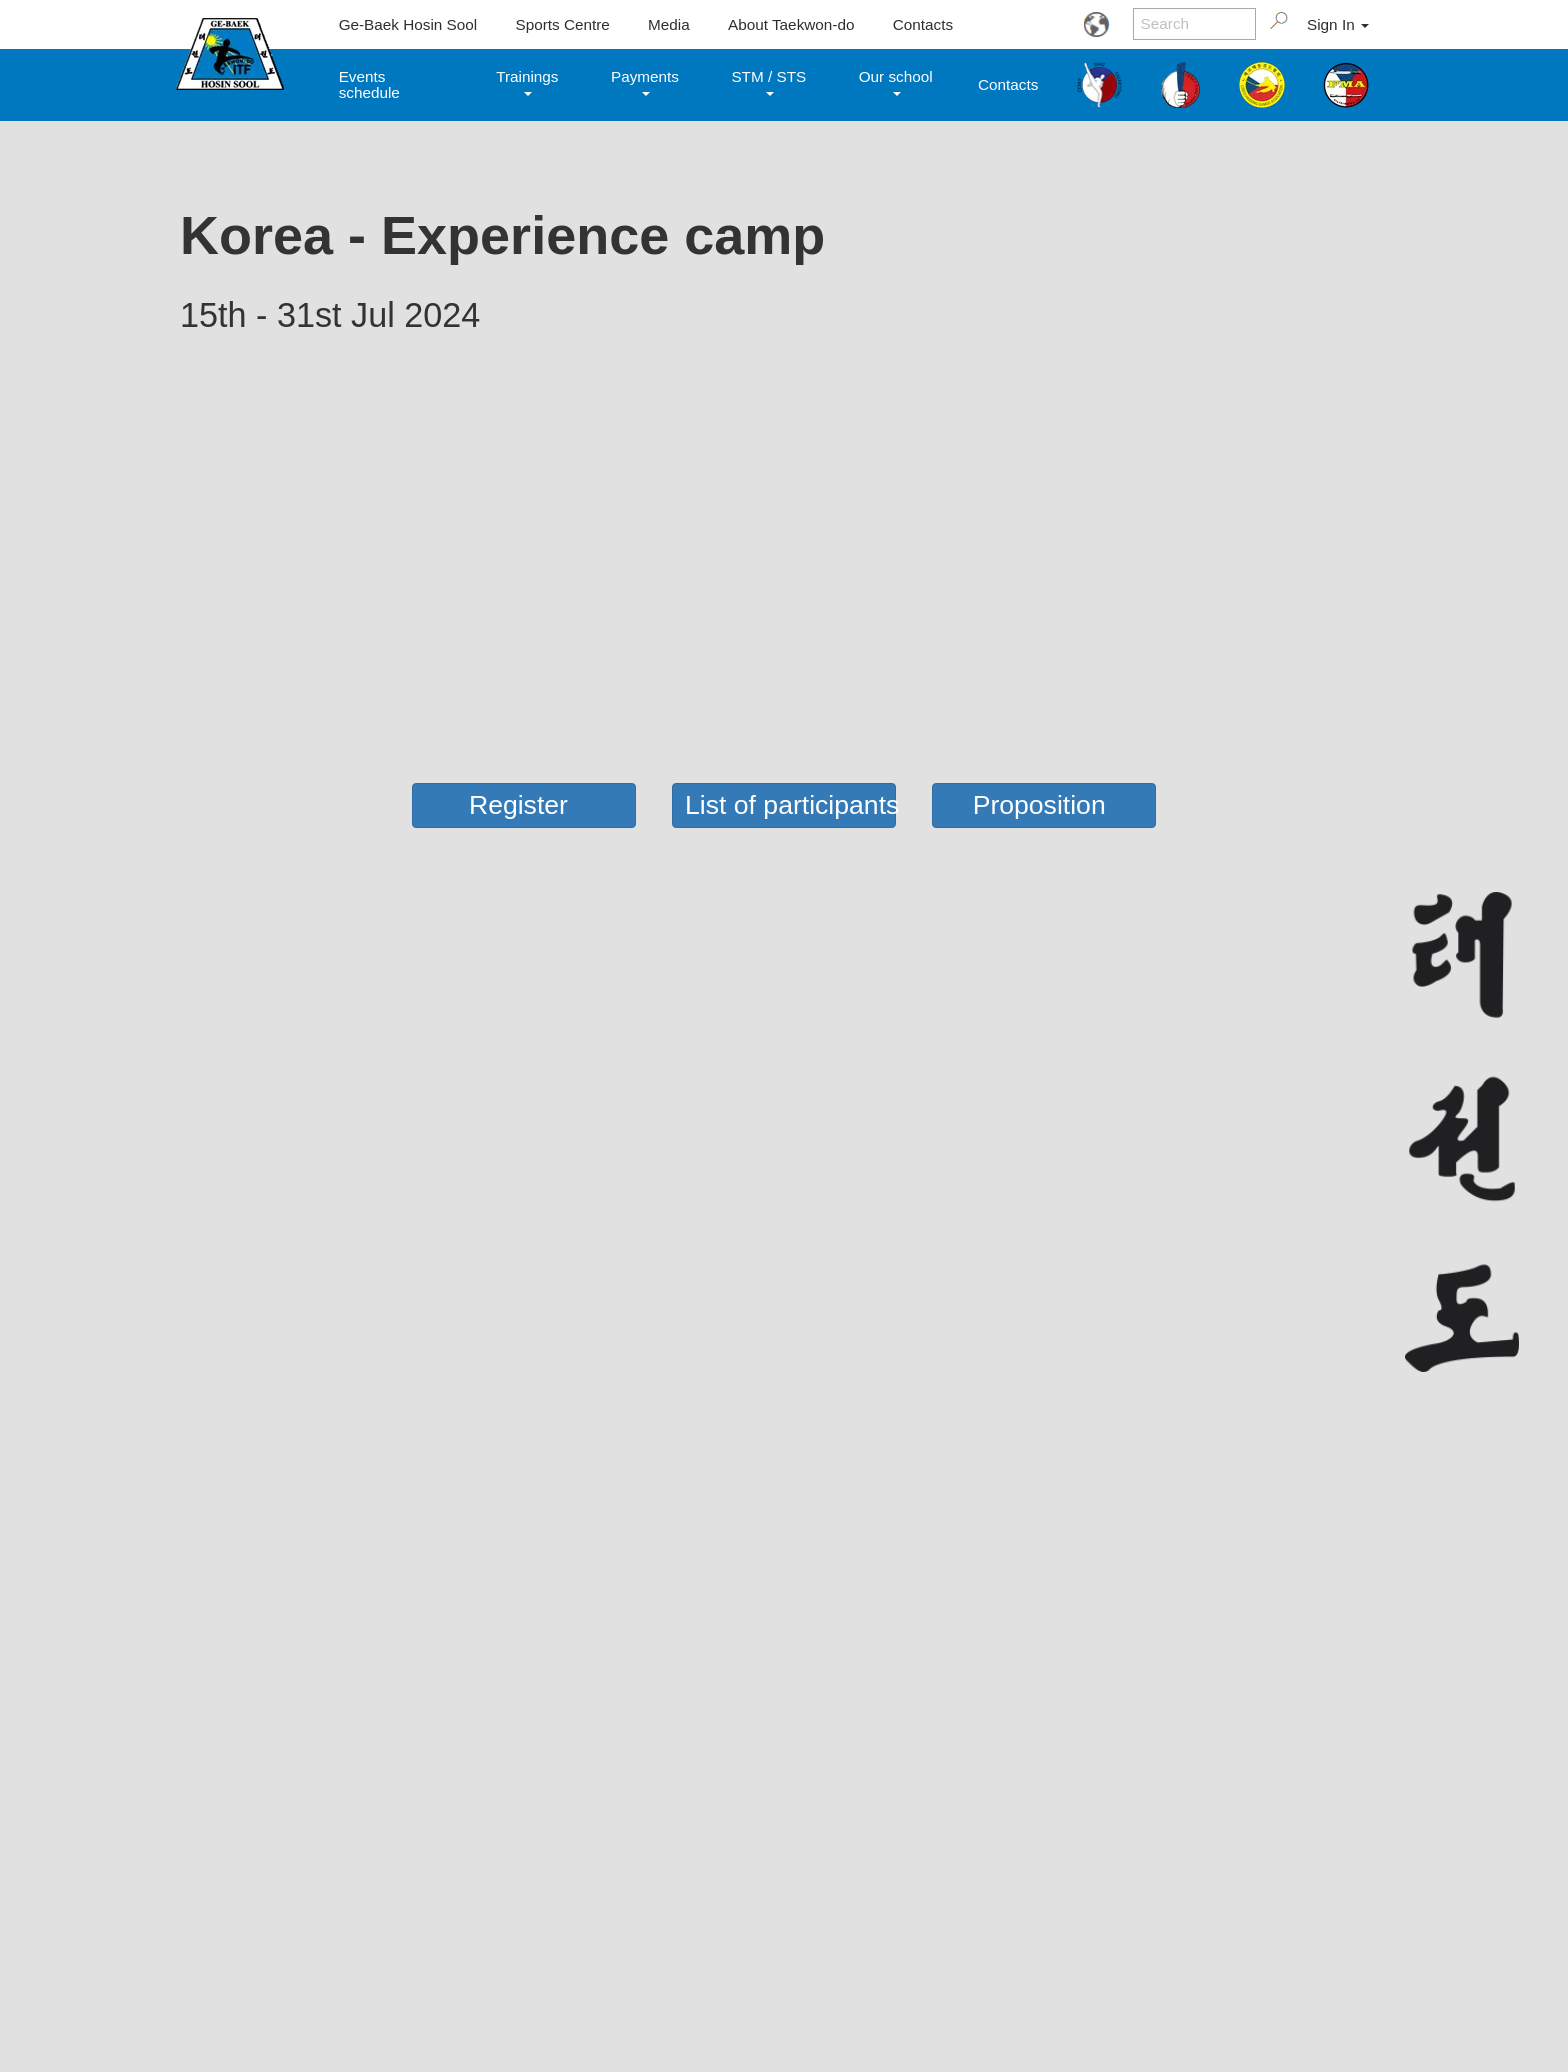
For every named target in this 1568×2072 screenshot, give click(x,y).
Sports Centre (562, 24)
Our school (896, 81)
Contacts (923, 24)
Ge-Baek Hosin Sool (408, 24)
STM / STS (768, 81)
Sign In (1338, 24)
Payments (645, 81)
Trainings (527, 81)
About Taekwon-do (791, 24)
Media (669, 24)
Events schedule (369, 84)
